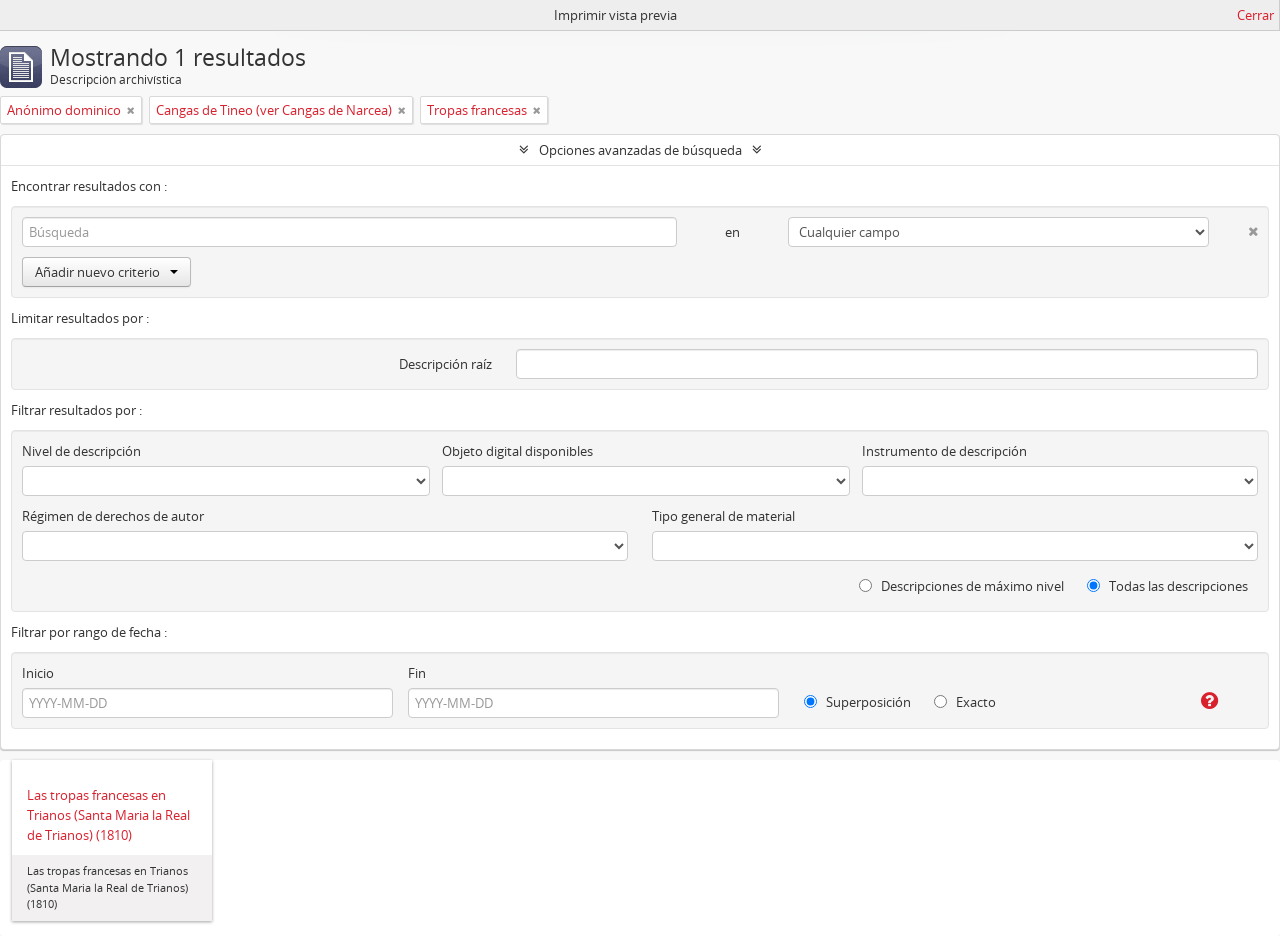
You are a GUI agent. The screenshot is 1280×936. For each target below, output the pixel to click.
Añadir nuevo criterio (106, 272)
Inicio (38, 673)
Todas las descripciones (1167, 586)
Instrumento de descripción (944, 451)
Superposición (857, 702)
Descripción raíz (445, 364)
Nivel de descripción (81, 451)
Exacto (965, 702)
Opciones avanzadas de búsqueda (640, 150)
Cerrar (1255, 15)
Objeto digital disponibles (517, 451)
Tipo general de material (723, 516)
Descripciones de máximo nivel (961, 586)
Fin (417, 673)
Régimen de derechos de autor (113, 516)
